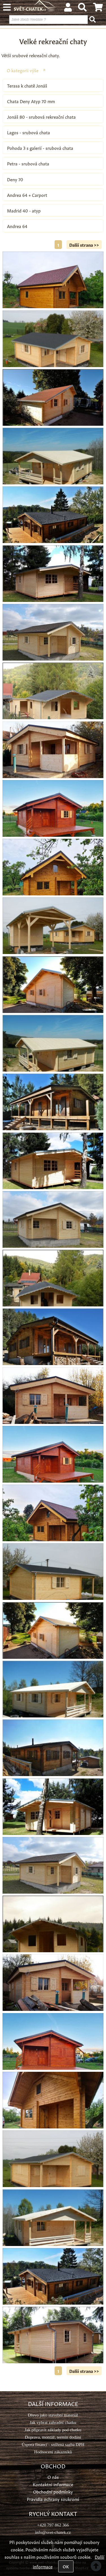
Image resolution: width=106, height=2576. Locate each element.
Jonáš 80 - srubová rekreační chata (41, 117)
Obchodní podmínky (53, 2491)
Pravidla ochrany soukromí (53, 2499)
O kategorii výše (22, 70)
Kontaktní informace (53, 2484)
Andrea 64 (17, 226)
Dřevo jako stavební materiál (53, 2415)
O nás (53, 2477)
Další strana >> (84, 245)
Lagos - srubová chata (28, 132)
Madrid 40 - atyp (24, 210)
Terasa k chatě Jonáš (27, 85)
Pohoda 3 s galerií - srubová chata (40, 148)
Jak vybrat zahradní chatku (53, 2422)
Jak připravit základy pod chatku (53, 2429)
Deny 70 (15, 179)
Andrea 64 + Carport (27, 195)
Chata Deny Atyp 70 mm (31, 101)
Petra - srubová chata (28, 163)
